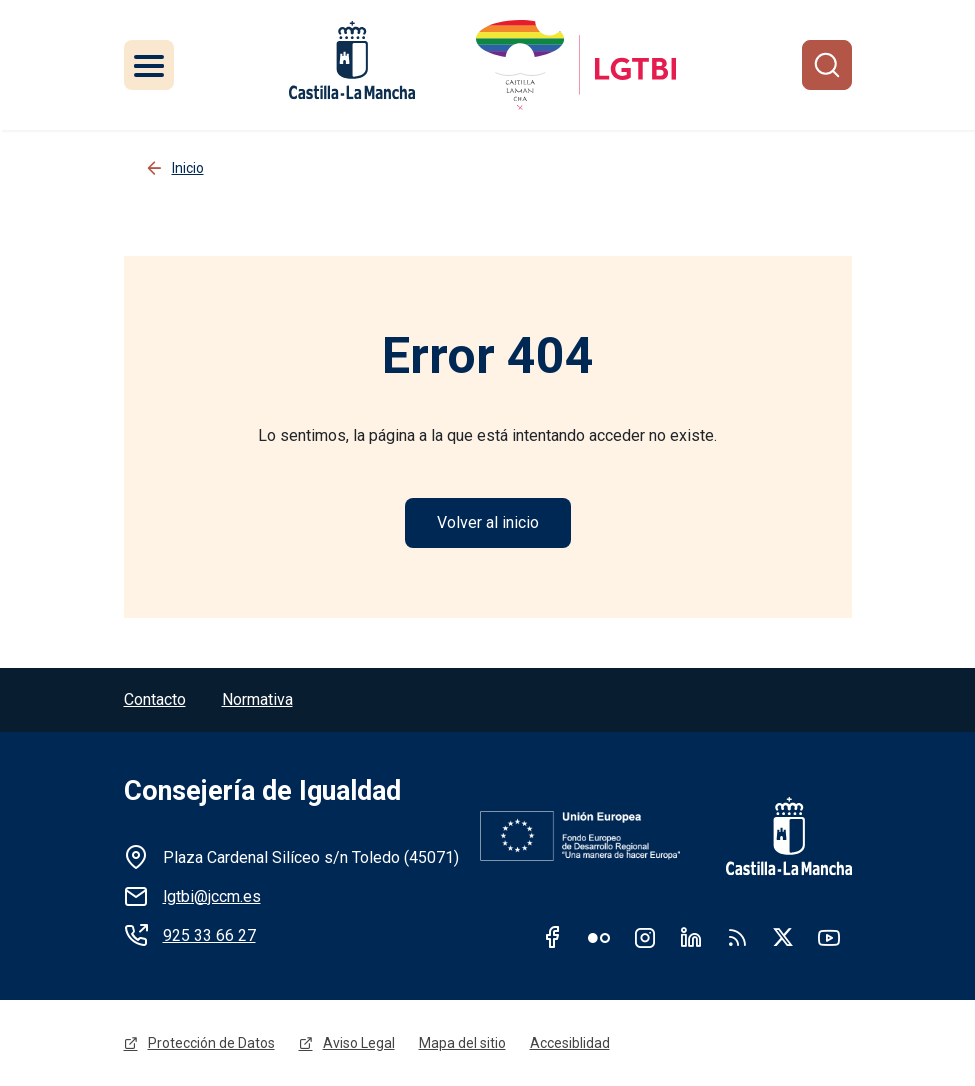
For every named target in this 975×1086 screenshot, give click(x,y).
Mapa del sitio (462, 1043)
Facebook (553, 937)
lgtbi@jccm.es (212, 896)
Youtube (829, 937)
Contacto (155, 699)
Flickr (599, 937)
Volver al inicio (488, 522)
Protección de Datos (211, 1043)
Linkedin (691, 937)
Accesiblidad (570, 1043)
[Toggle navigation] (149, 65)
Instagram (645, 937)
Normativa (257, 699)
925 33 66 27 (209, 935)
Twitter (783, 937)
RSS (737, 937)
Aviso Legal (359, 1043)
